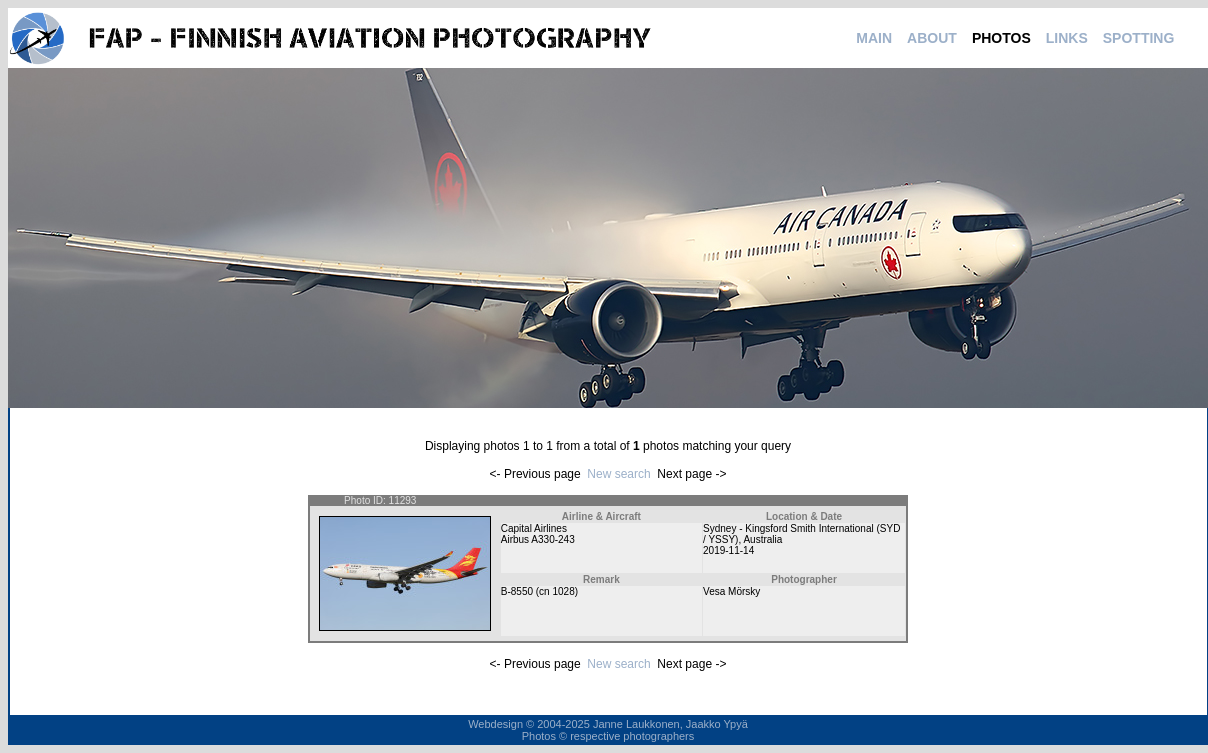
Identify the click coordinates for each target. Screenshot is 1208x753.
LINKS (1067, 38)
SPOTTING (1139, 38)
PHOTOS (1001, 38)
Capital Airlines (534, 528)
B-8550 (517, 591)
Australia (762, 539)
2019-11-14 (728, 550)
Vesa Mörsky (731, 591)
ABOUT (932, 38)
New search (618, 474)
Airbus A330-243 (538, 539)
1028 (563, 591)
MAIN (874, 38)
